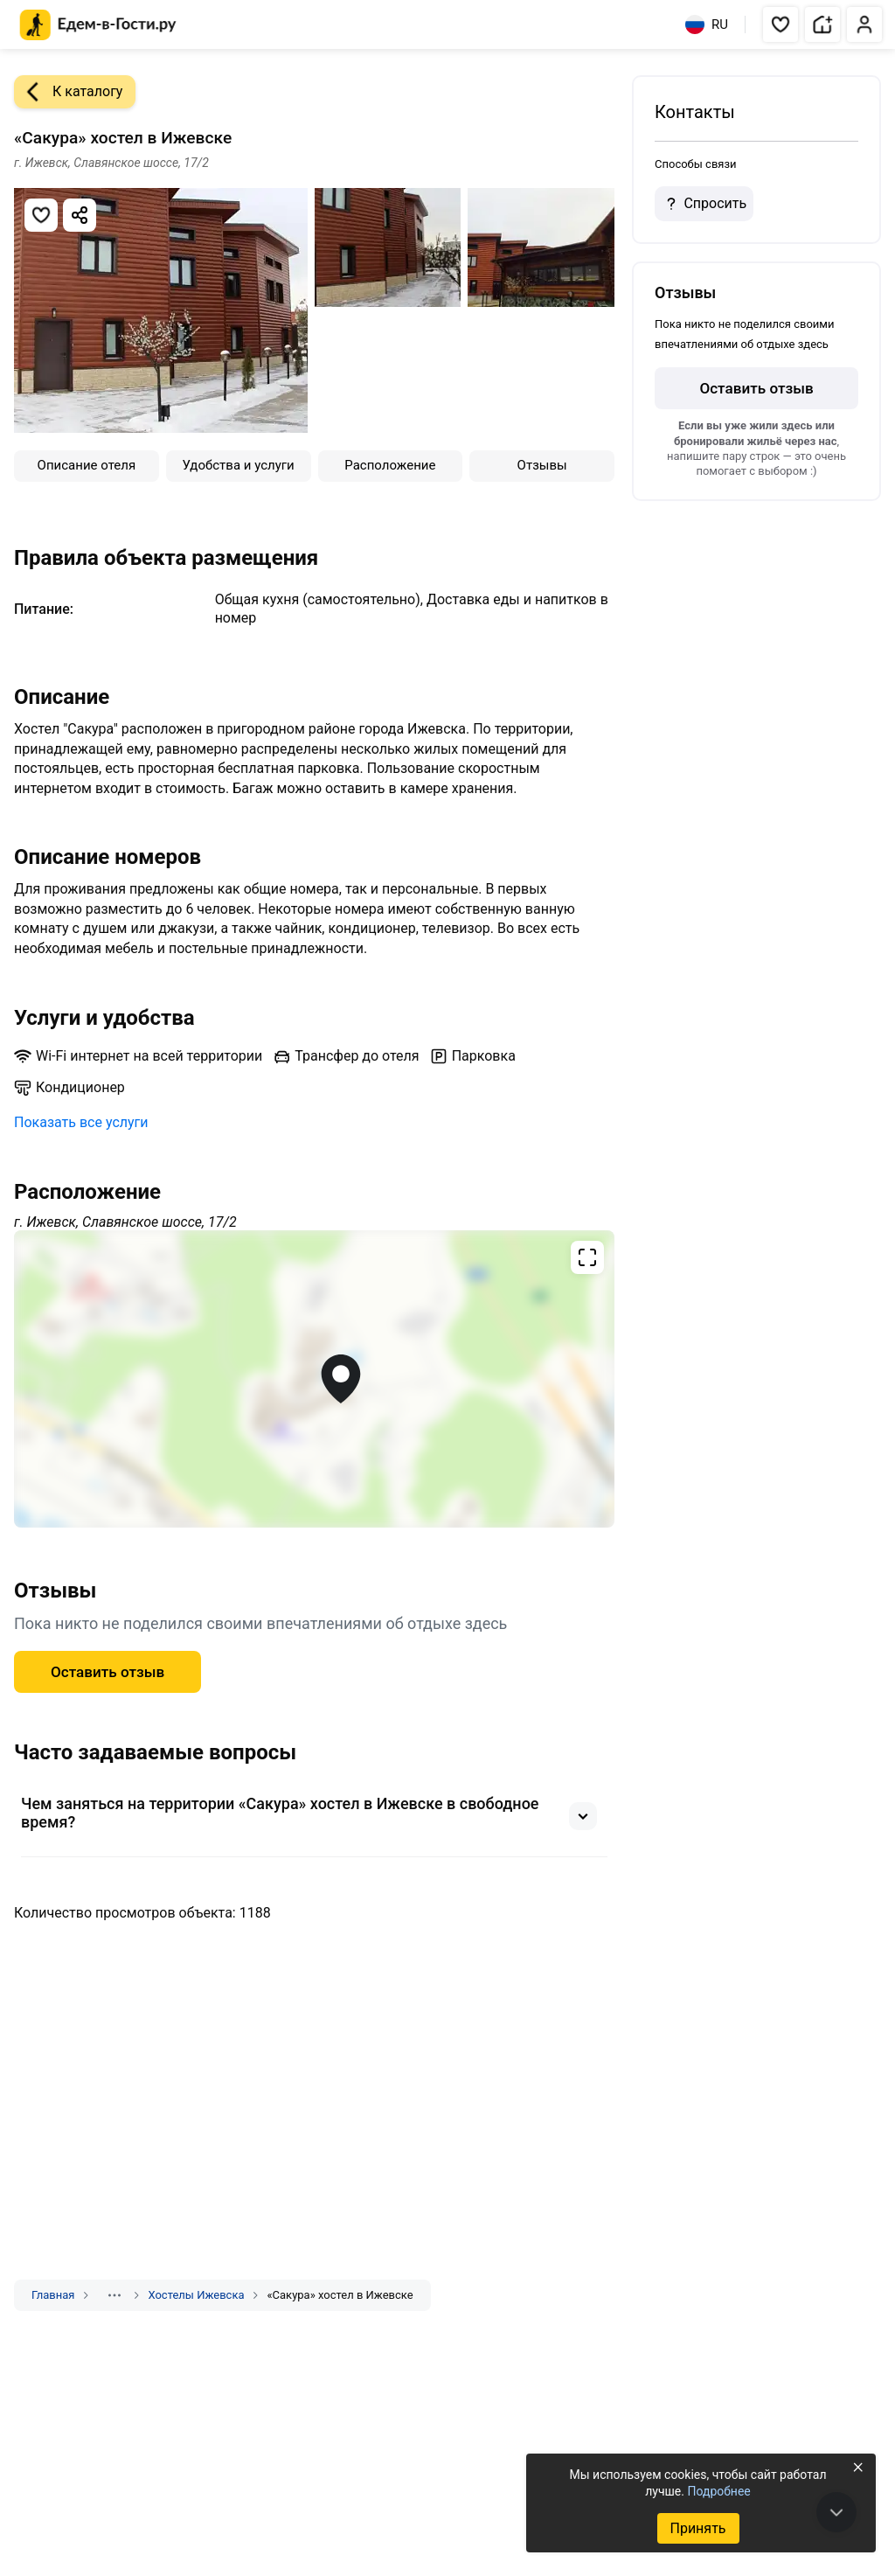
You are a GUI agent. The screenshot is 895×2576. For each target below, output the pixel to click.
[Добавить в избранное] (41, 215)
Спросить (703, 203)
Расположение (389, 465)
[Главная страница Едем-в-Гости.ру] (98, 25)
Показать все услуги (81, 1122)
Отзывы (542, 465)
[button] (780, 24)
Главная (52, 2294)
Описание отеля (87, 465)
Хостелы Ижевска (196, 2294)
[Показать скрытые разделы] (114, 2295)
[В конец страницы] (836, 2512)
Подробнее (718, 2491)
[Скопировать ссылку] (79, 215)
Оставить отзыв (107, 1672)
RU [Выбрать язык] (706, 24)
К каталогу (68, 91)
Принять (697, 2528)
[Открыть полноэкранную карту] (314, 1379)
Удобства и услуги (239, 465)
